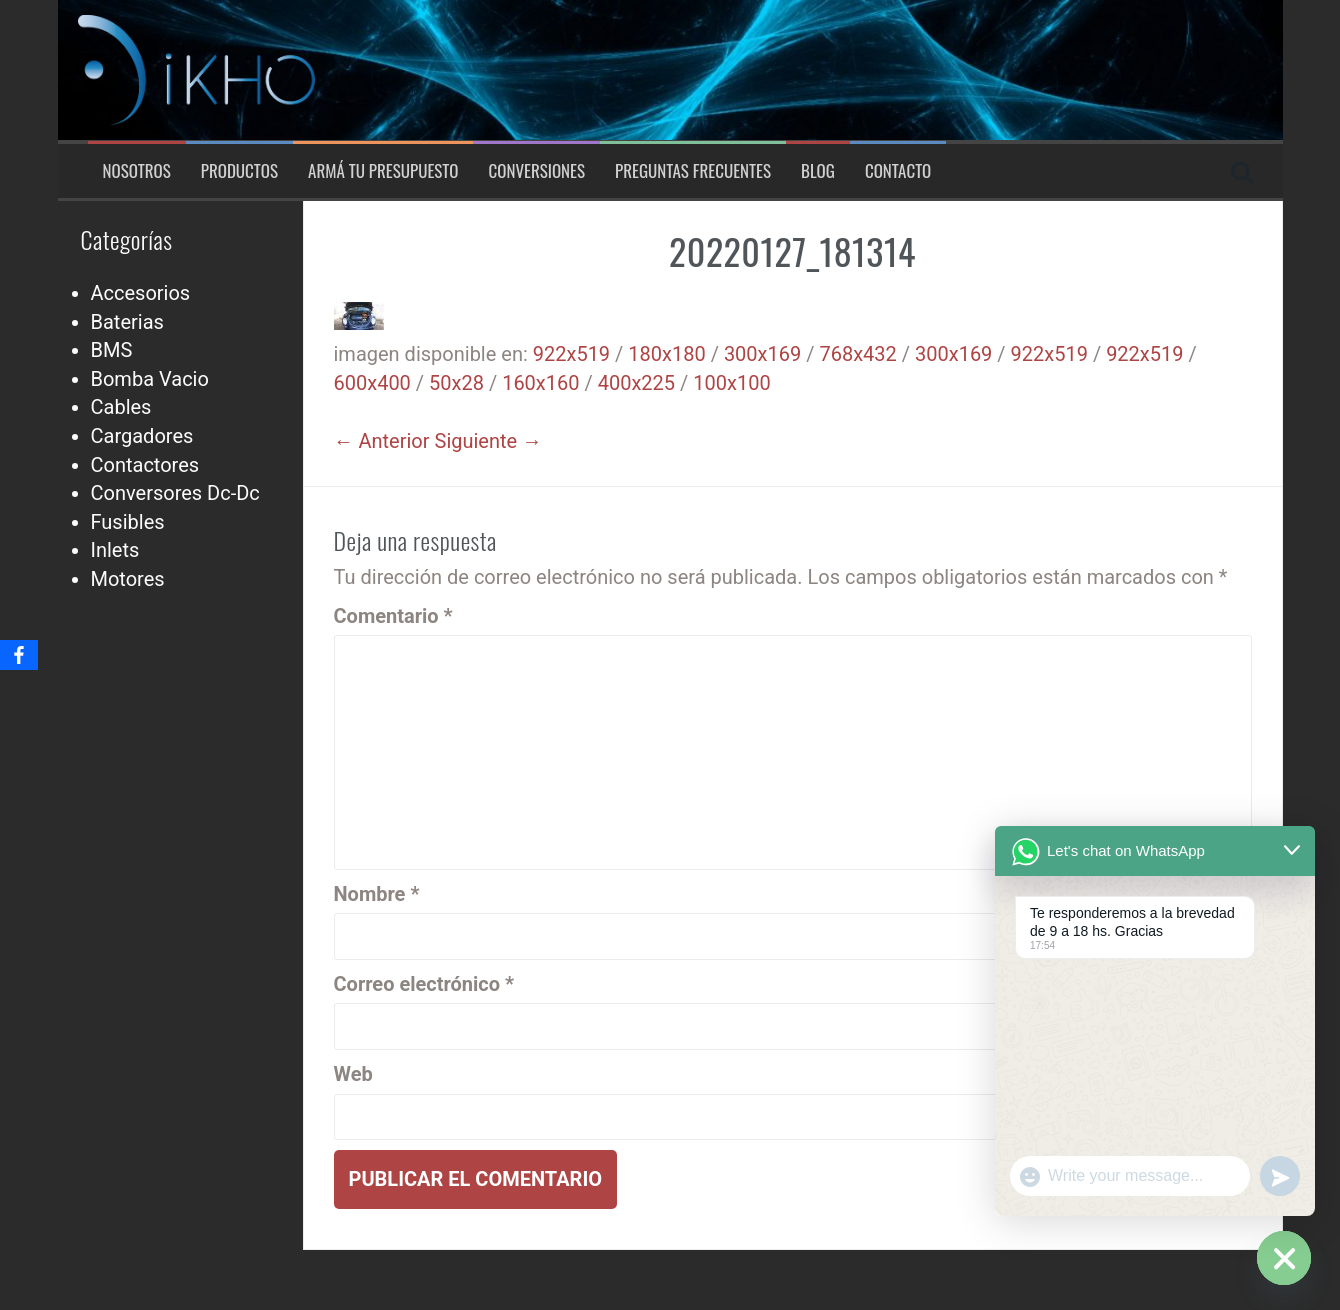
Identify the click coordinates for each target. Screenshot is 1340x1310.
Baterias (127, 322)
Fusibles (128, 522)
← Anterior (382, 441)
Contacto (898, 171)
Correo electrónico (424, 984)
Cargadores (142, 436)
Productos (239, 171)
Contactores (145, 465)
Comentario (393, 616)
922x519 (571, 354)
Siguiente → (489, 441)
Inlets (115, 550)
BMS (112, 350)
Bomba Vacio (150, 379)
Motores (128, 579)
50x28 (456, 383)
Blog (818, 171)
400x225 (636, 383)
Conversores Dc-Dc (175, 493)
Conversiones (536, 171)
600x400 (372, 383)
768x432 (857, 354)
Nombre (377, 894)
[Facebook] (19, 655)
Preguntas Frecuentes (693, 171)
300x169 (762, 354)
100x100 (731, 383)
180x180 (666, 354)
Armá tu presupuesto (383, 171)
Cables (121, 407)
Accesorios (141, 293)
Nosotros (137, 171)
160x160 (540, 383)
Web (353, 1074)
